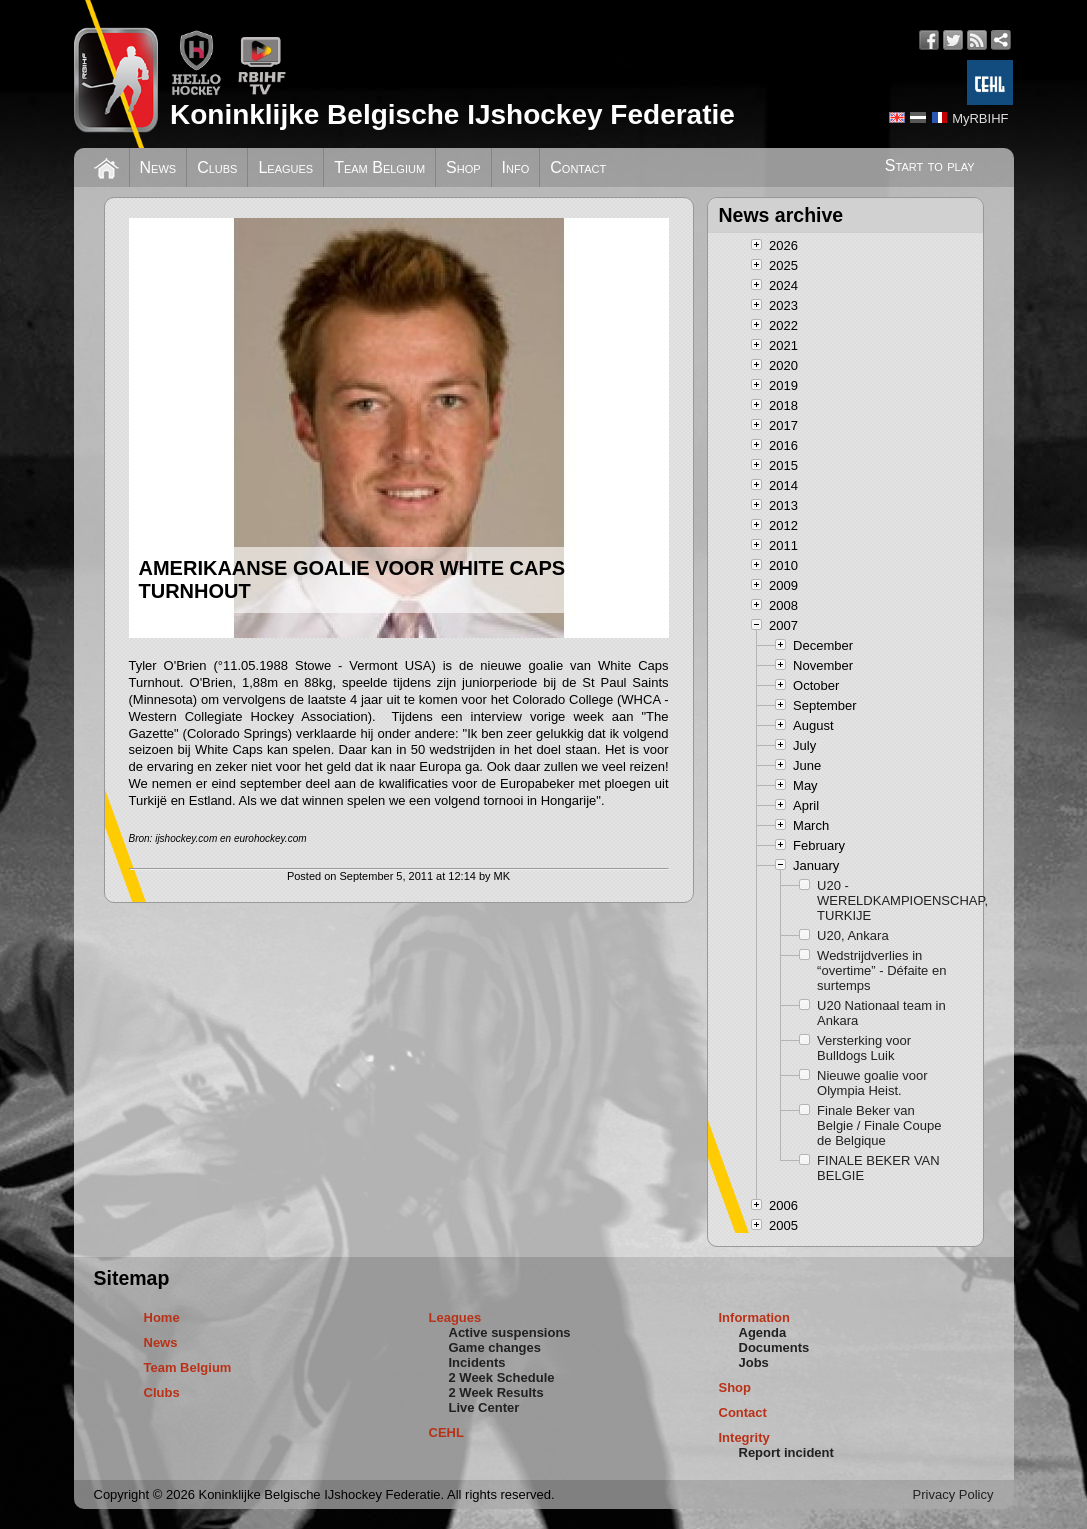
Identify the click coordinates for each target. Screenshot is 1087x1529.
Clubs (217, 167)
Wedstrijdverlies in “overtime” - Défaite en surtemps (881, 970)
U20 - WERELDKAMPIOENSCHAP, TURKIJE (884, 900)
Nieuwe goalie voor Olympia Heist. (872, 1083)
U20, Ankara (853, 935)
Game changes (495, 1347)
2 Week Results (496, 1392)
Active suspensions (510, 1332)
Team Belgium (379, 167)
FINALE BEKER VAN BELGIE (878, 1168)
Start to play (930, 165)
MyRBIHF (980, 118)
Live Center (484, 1407)
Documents (774, 1347)
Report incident (786, 1452)
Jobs (754, 1362)
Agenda (763, 1332)
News (158, 167)
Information (755, 1317)
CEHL (446, 1432)
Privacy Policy (953, 1494)
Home (162, 1317)
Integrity (744, 1437)
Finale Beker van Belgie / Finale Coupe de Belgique (879, 1125)
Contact (578, 167)
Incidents (477, 1362)
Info (516, 167)
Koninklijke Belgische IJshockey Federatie (452, 114)
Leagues (285, 167)
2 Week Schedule (502, 1377)
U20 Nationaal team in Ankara (881, 1013)
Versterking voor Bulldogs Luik (864, 1048)
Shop (463, 167)
